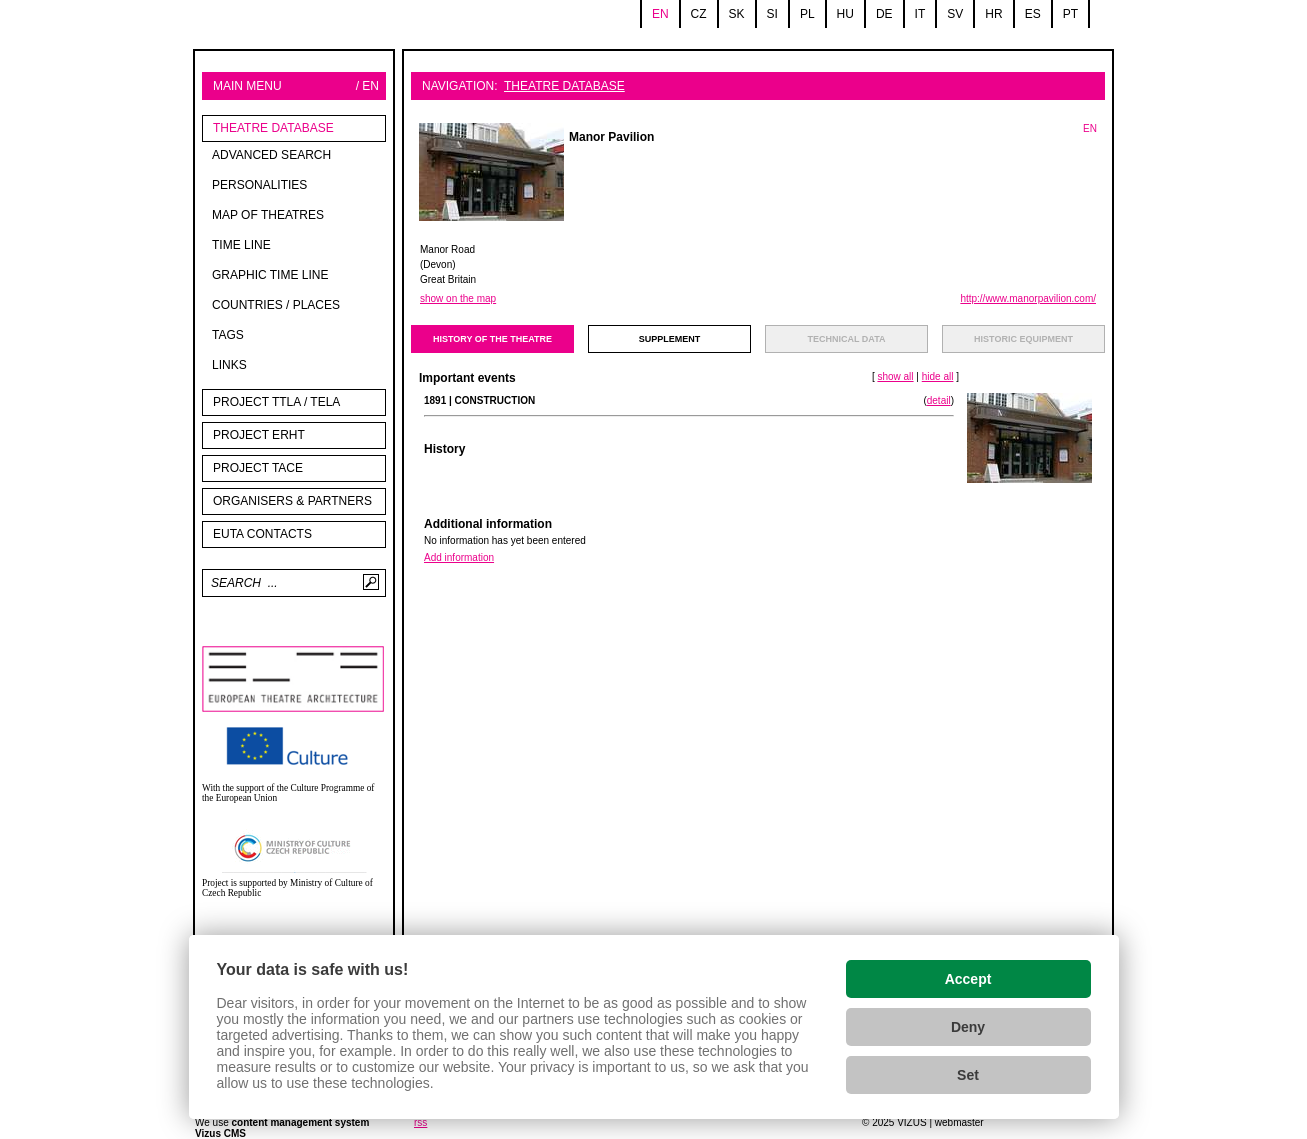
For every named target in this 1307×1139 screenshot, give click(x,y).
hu (845, 14)
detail (939, 400)
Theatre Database (273, 128)
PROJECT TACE (258, 468)
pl (807, 14)
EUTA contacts (262, 534)
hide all (938, 376)
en (660, 14)
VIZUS (911, 1122)
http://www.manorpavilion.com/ (1028, 298)
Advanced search (271, 155)
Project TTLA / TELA (276, 402)
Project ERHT (259, 435)
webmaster (959, 1122)
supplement (670, 339)
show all (895, 376)
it (920, 14)
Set (968, 1075)
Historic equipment (1023, 339)
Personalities (259, 185)
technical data (847, 339)
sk (737, 14)
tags (228, 335)
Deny (968, 1027)
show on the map (458, 298)
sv (955, 14)
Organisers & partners (292, 501)
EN (1090, 128)
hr (993, 14)
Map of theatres (268, 215)
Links (229, 365)
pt (1070, 14)
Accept (968, 979)
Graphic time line (270, 275)
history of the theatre (492, 339)
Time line (241, 245)
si (772, 14)
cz (699, 14)
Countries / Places (276, 305)
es (1033, 14)
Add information (459, 557)
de (884, 14)
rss (420, 1122)
